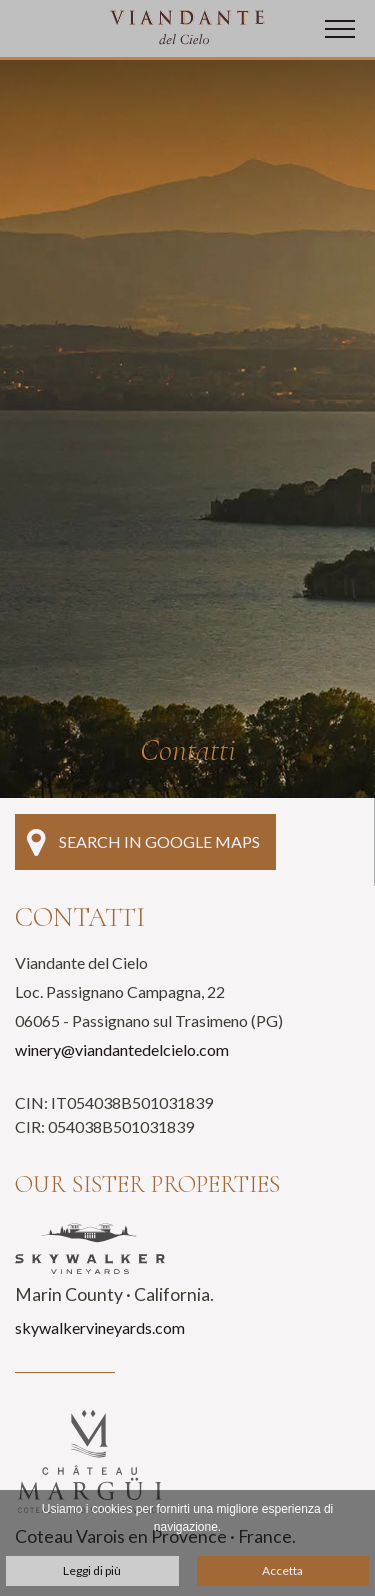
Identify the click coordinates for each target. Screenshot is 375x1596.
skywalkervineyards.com (100, 1327)
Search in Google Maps (144, 842)
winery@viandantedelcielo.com (122, 1049)
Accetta (282, 1570)
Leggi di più (92, 1570)
